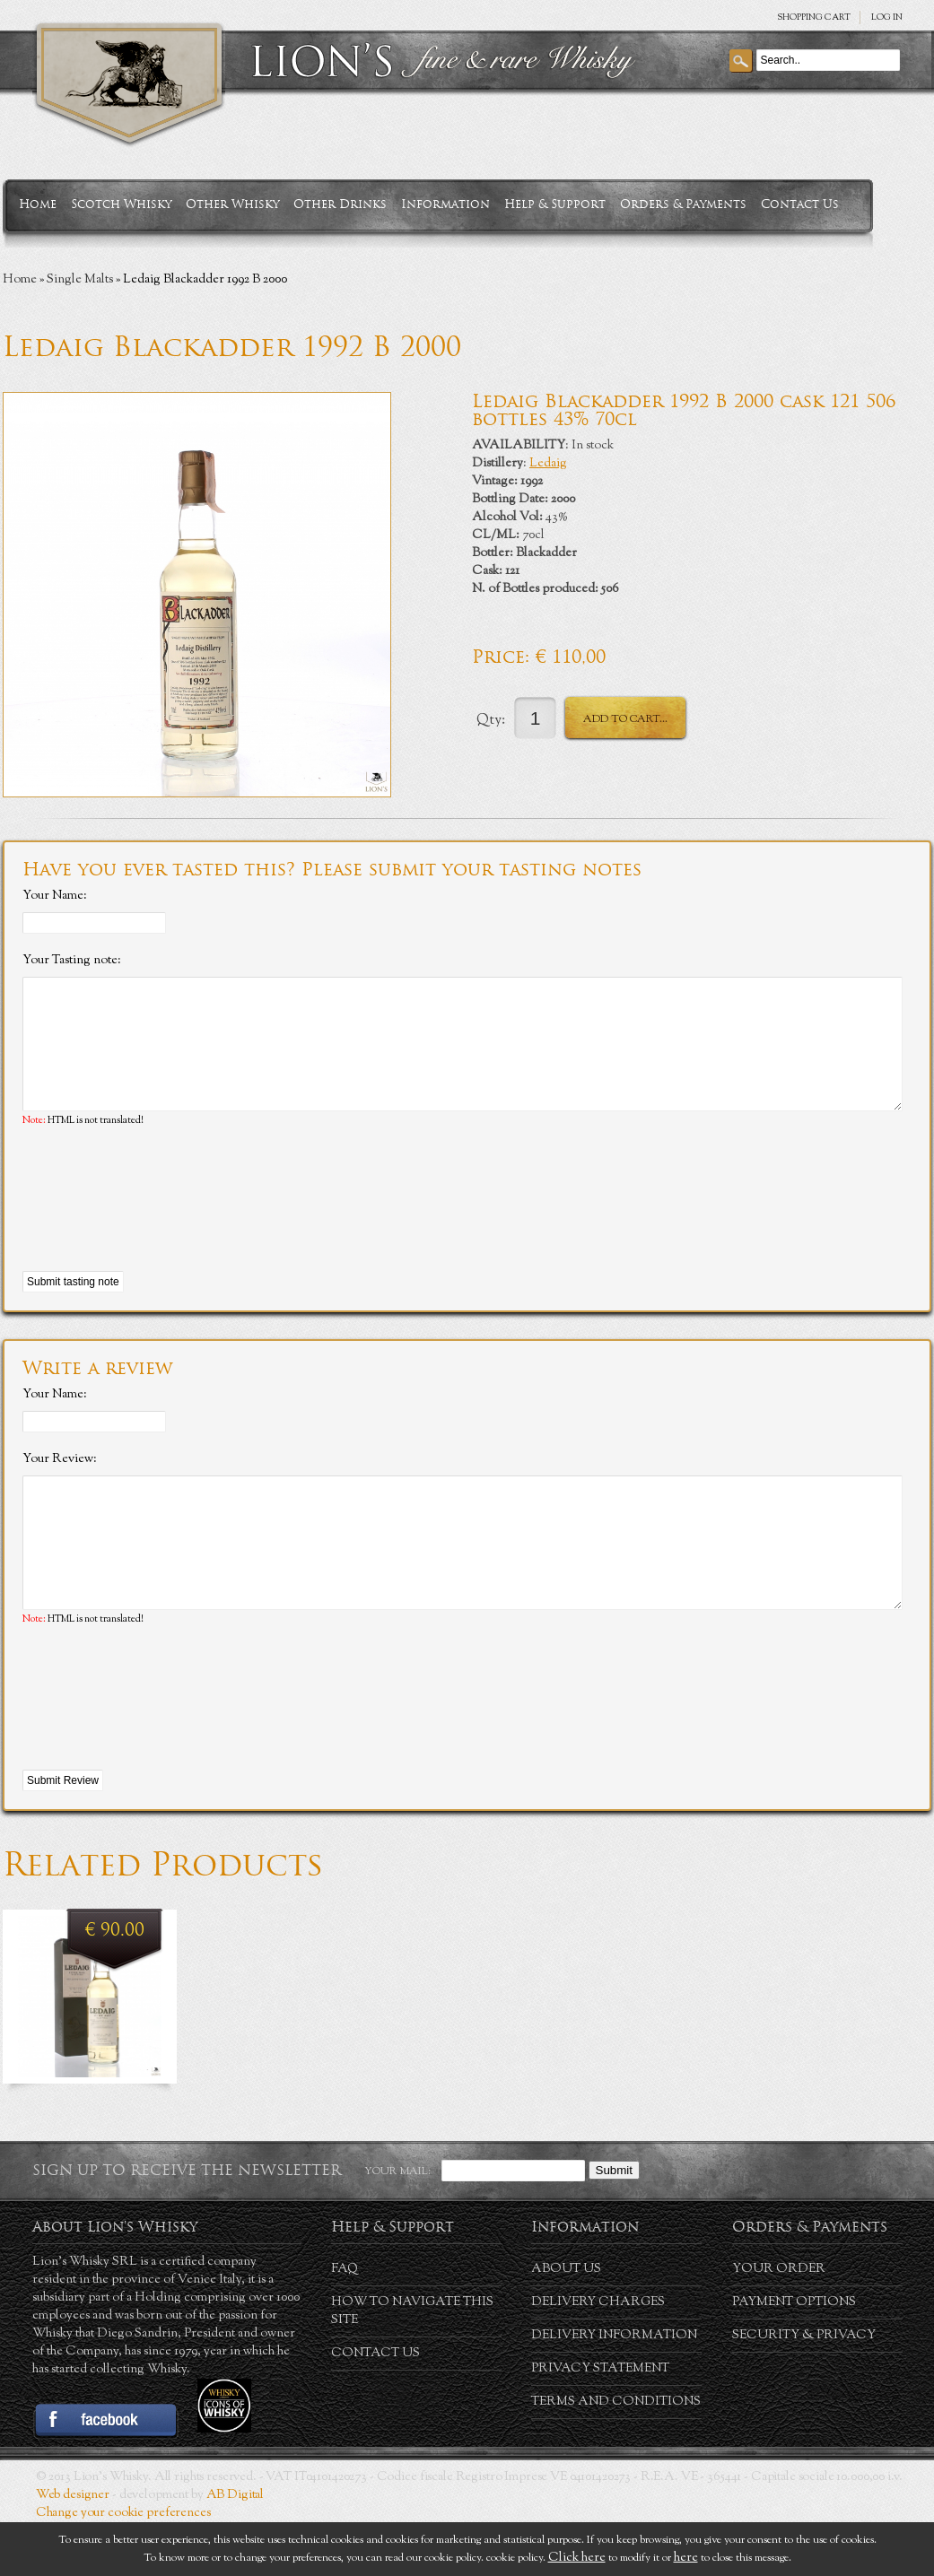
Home (38, 204)
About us (566, 2323)
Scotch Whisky (121, 204)
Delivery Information (614, 2389)
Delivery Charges (598, 2356)
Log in (887, 17)
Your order (778, 2323)
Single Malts (80, 280)
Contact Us (800, 204)
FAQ (344, 2323)
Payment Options (794, 2356)
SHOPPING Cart (814, 17)
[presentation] (158, 1227)
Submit (614, 2224)
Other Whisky (232, 204)
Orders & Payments (683, 204)
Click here (577, 2558)
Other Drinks (340, 204)
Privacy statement (600, 2423)
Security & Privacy (804, 2389)
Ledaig (548, 464)
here (686, 2558)
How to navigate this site (412, 2365)
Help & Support (555, 204)
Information (445, 204)
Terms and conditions (616, 2456)
